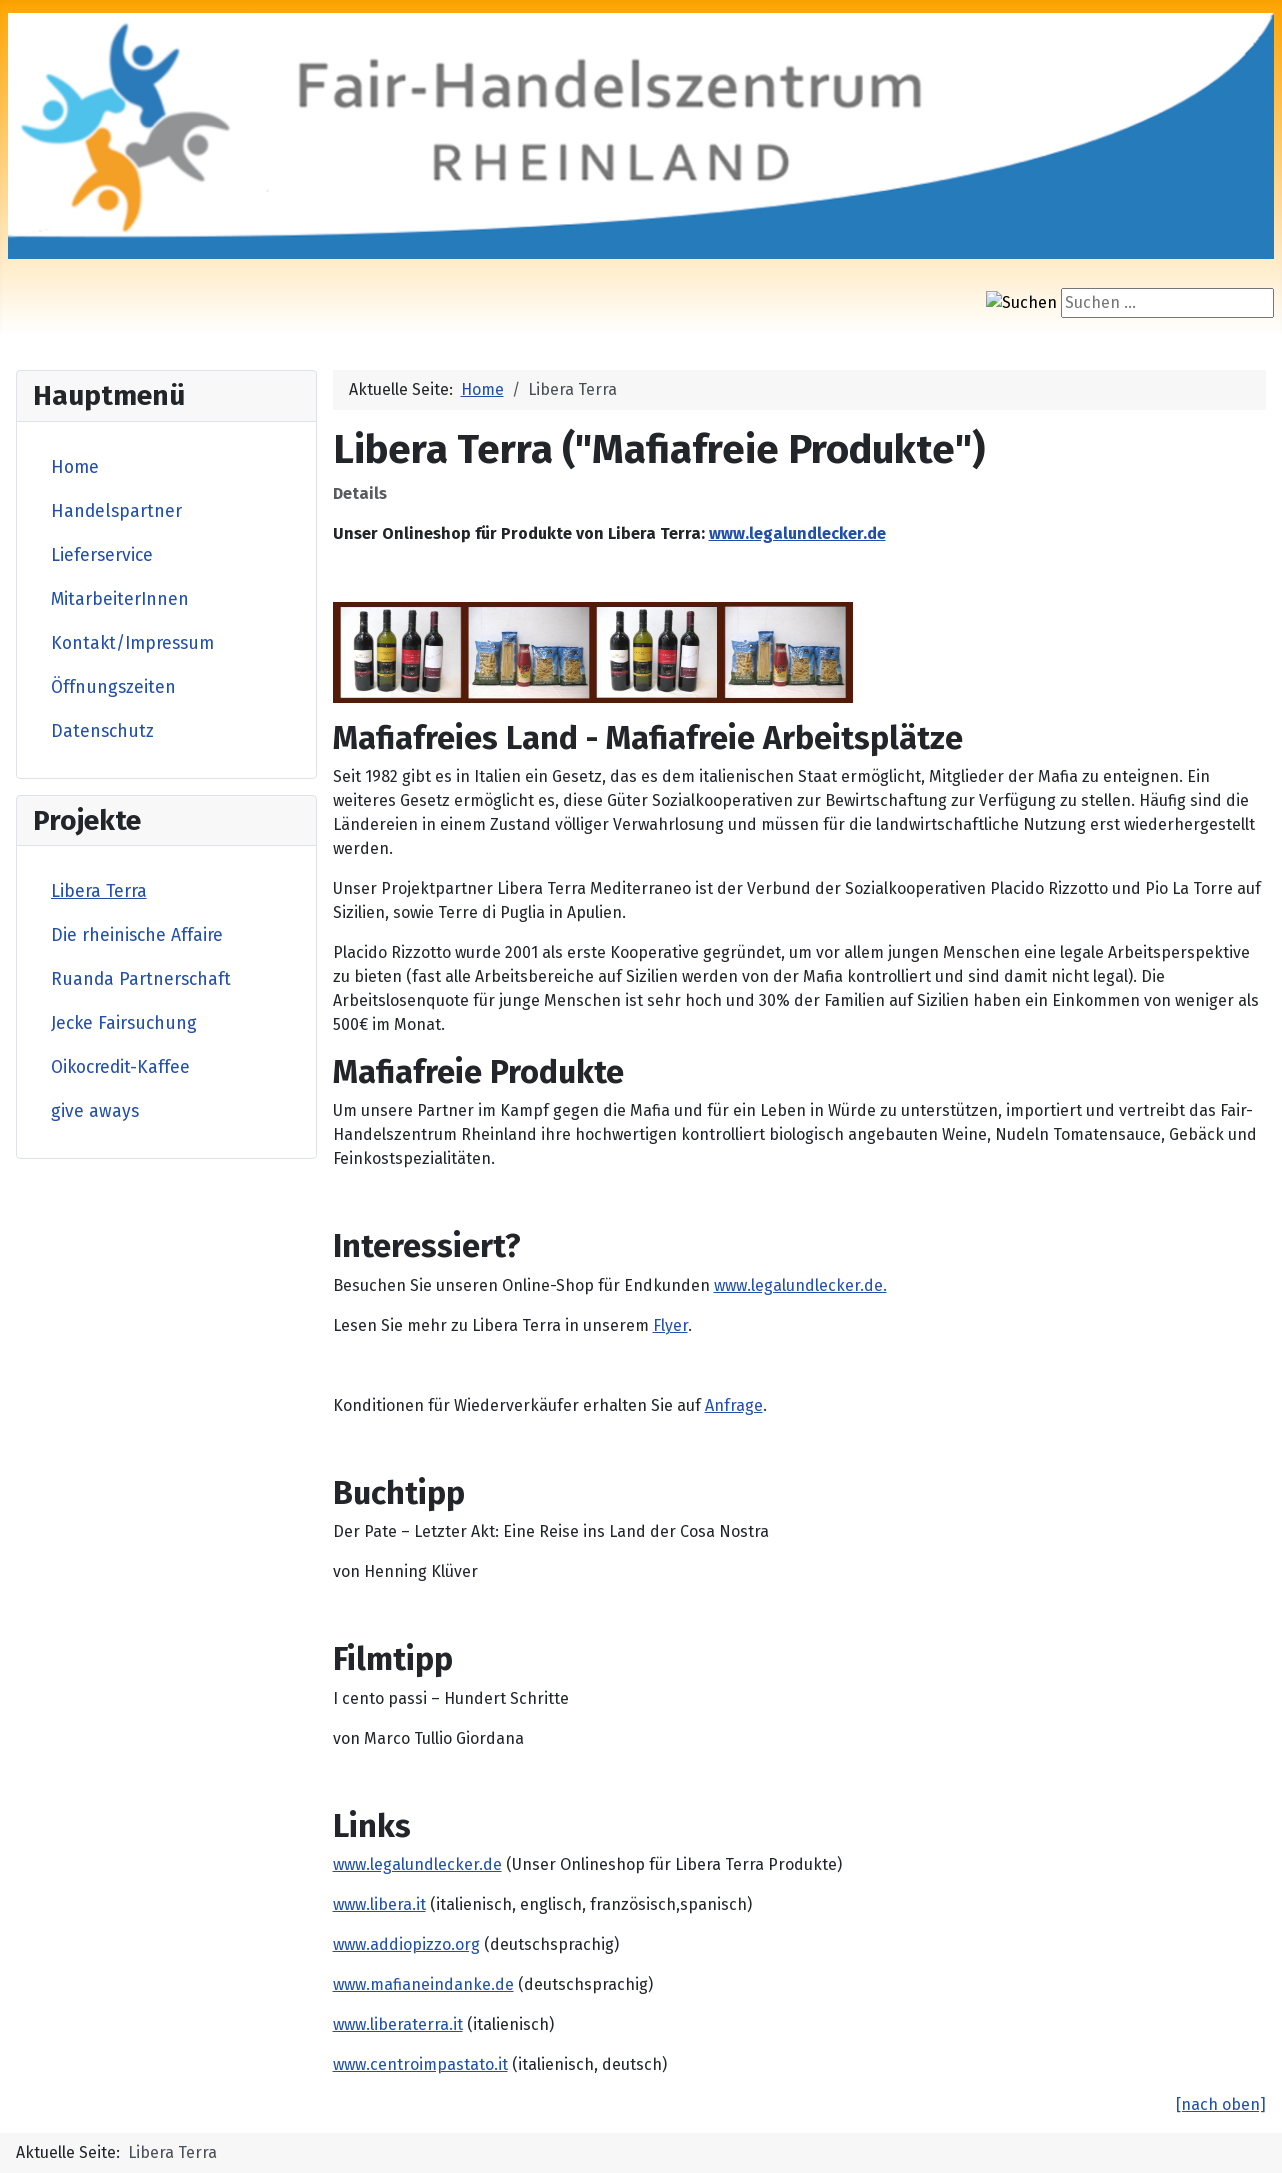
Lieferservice (102, 555)
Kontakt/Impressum (132, 643)
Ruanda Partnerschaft (141, 979)
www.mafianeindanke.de (423, 1984)
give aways (95, 1111)
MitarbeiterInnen (120, 599)
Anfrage (734, 1405)
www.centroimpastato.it (420, 2064)
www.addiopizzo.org (406, 1944)
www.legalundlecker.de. (800, 1285)
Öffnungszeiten (113, 687)
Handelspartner (116, 511)
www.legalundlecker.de (797, 533)
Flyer (670, 1325)
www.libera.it (379, 1904)
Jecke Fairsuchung (124, 1023)
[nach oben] (1221, 2104)
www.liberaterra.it (398, 2024)
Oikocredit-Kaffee (120, 1067)
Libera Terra (99, 891)
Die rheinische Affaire (137, 935)
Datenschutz (102, 731)
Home (75, 467)
